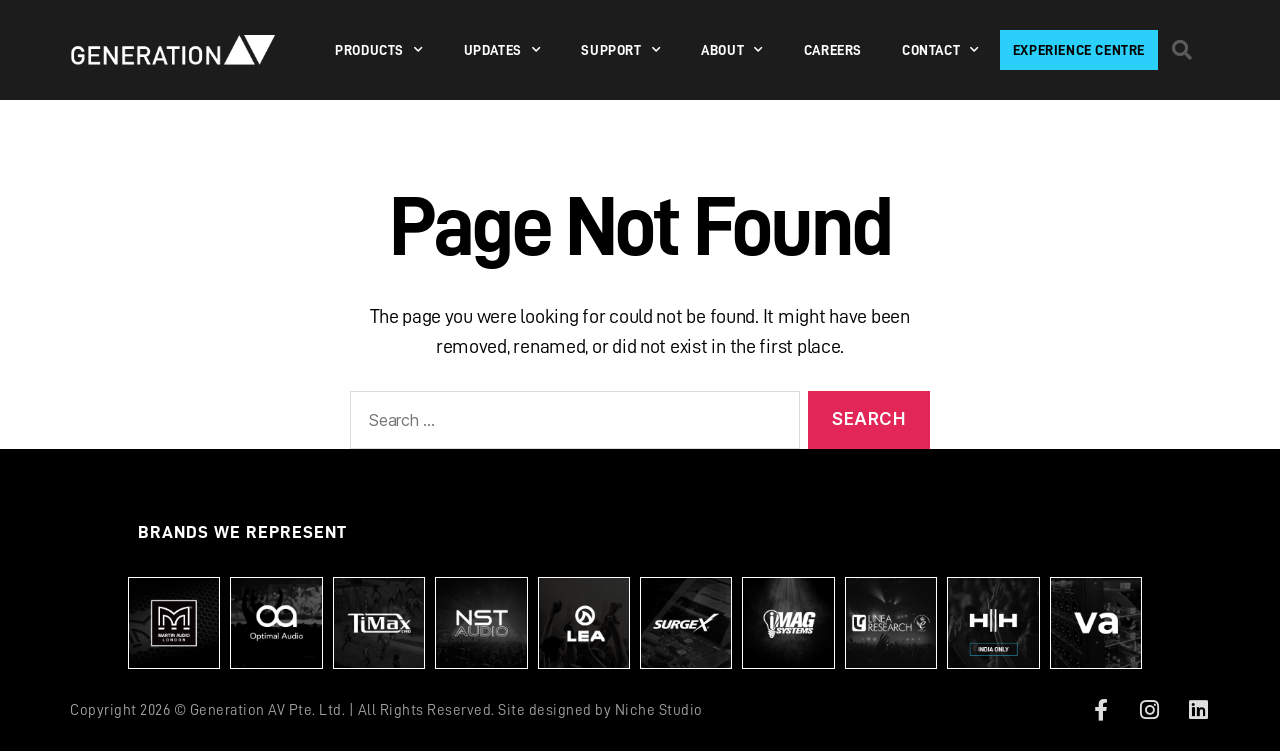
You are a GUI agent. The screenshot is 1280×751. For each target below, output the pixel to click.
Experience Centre (1079, 50)
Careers (833, 50)
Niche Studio (659, 710)
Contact (941, 50)
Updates (503, 50)
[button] (1182, 50)
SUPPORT (621, 50)
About (732, 50)
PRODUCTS (379, 50)
